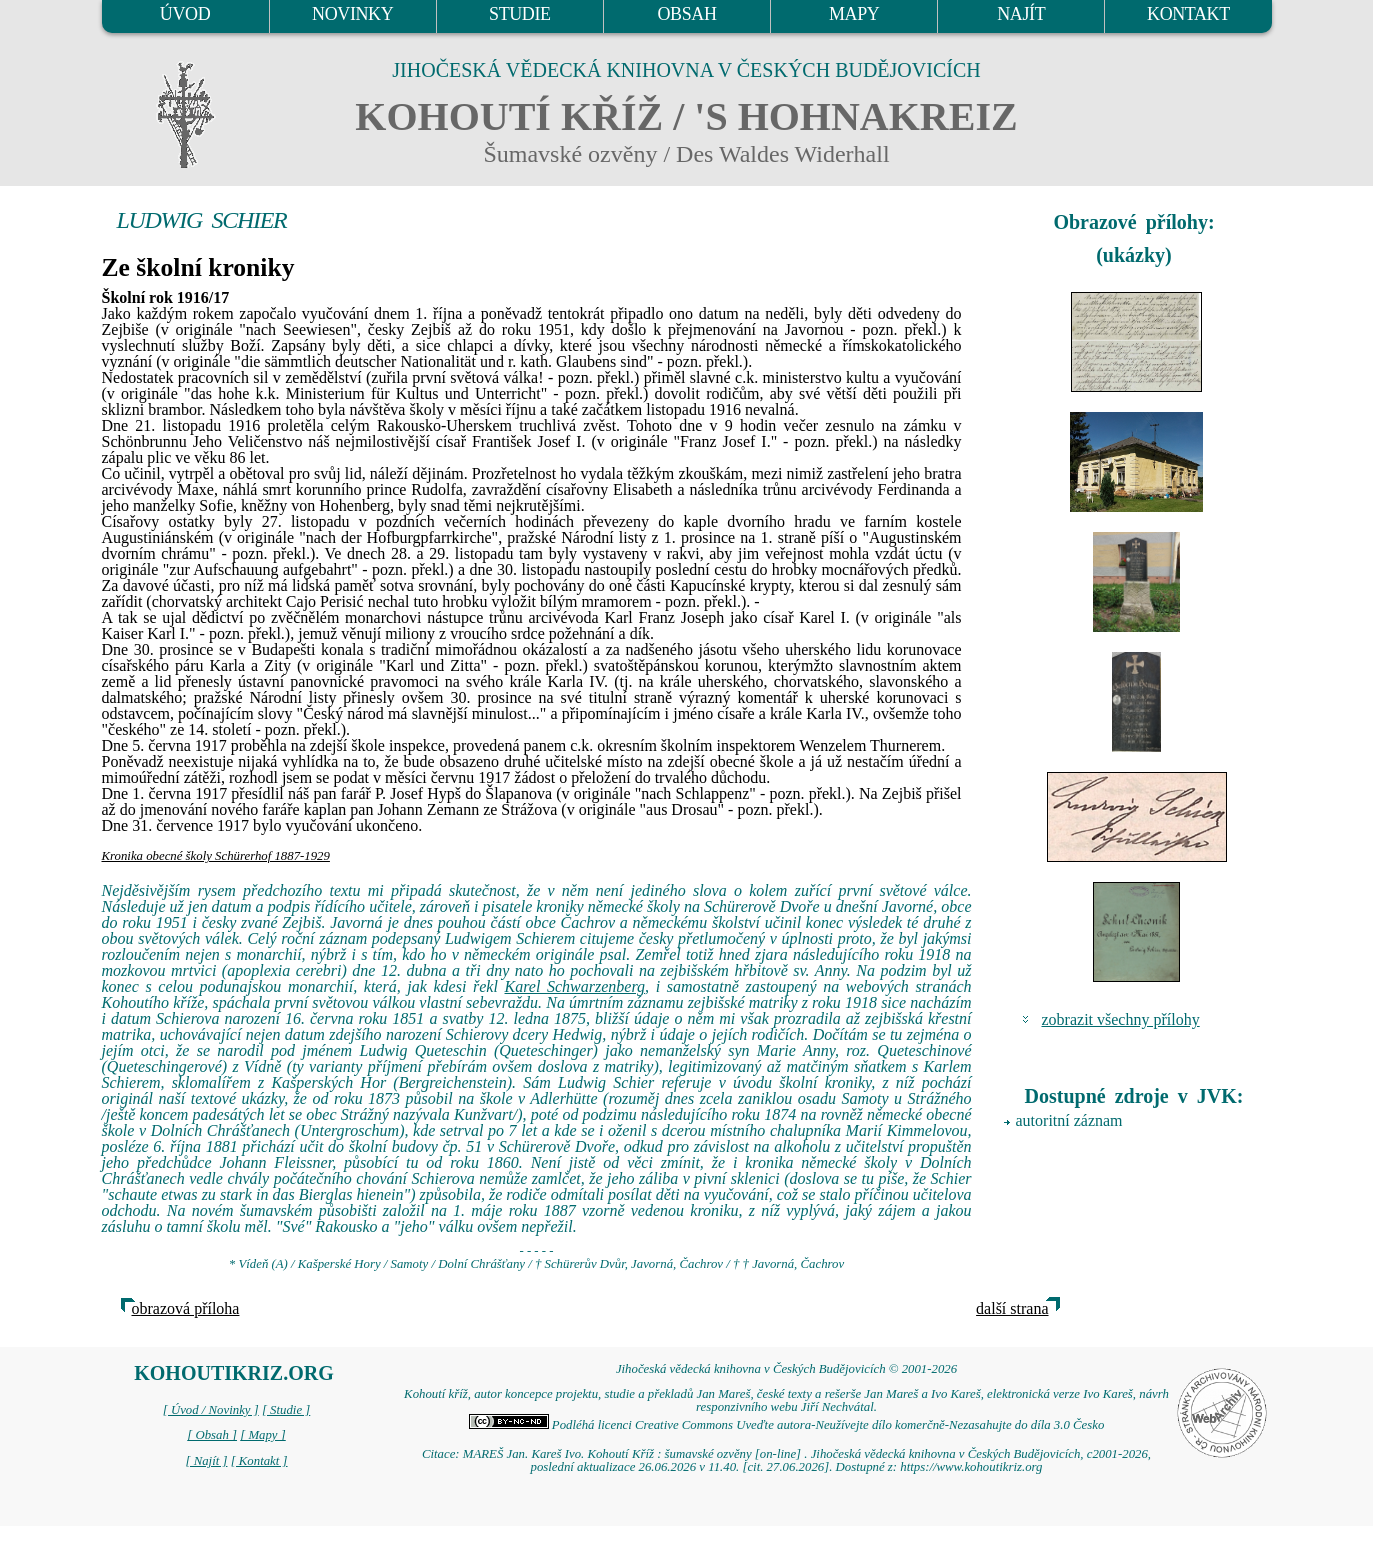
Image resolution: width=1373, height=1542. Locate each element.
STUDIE (520, 14)
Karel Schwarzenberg (575, 986)
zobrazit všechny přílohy (1121, 1019)
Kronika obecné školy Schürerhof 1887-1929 (216, 856)
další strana (1012, 1308)
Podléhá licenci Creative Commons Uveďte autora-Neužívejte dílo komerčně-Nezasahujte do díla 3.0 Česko (787, 1425)
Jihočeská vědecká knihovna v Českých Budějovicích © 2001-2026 (786, 1369)
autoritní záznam (1069, 1120)
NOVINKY (352, 14)
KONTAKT (1188, 14)
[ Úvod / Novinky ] (211, 1410)
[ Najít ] (206, 1461)
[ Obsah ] (212, 1435)
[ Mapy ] (263, 1435)
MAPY (854, 14)
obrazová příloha (186, 1308)
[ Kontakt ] (259, 1461)
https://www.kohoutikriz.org (971, 1467)
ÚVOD (185, 14)
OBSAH (686, 14)
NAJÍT (1021, 14)
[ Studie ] (286, 1410)
